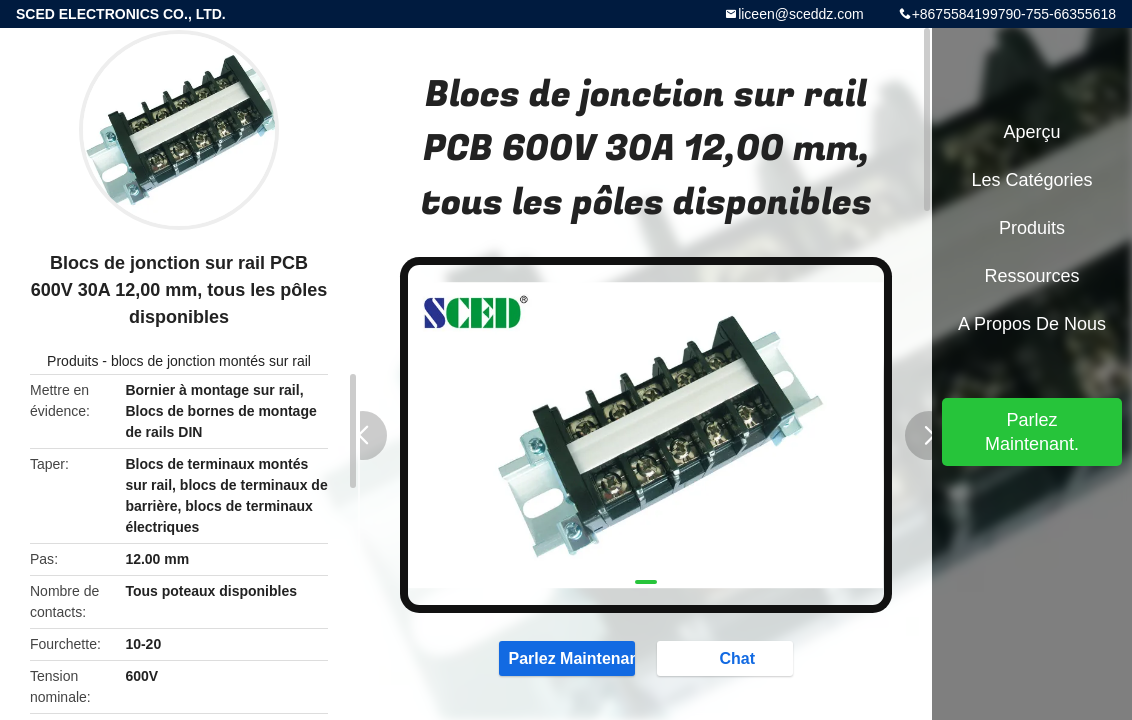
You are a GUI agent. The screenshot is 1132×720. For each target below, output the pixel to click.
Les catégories (1031, 180)
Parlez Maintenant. (567, 657)
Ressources (1031, 276)
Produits (72, 361)
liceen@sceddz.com (801, 14)
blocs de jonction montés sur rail (211, 361)
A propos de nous (1032, 324)
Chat (727, 657)
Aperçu (1031, 132)
